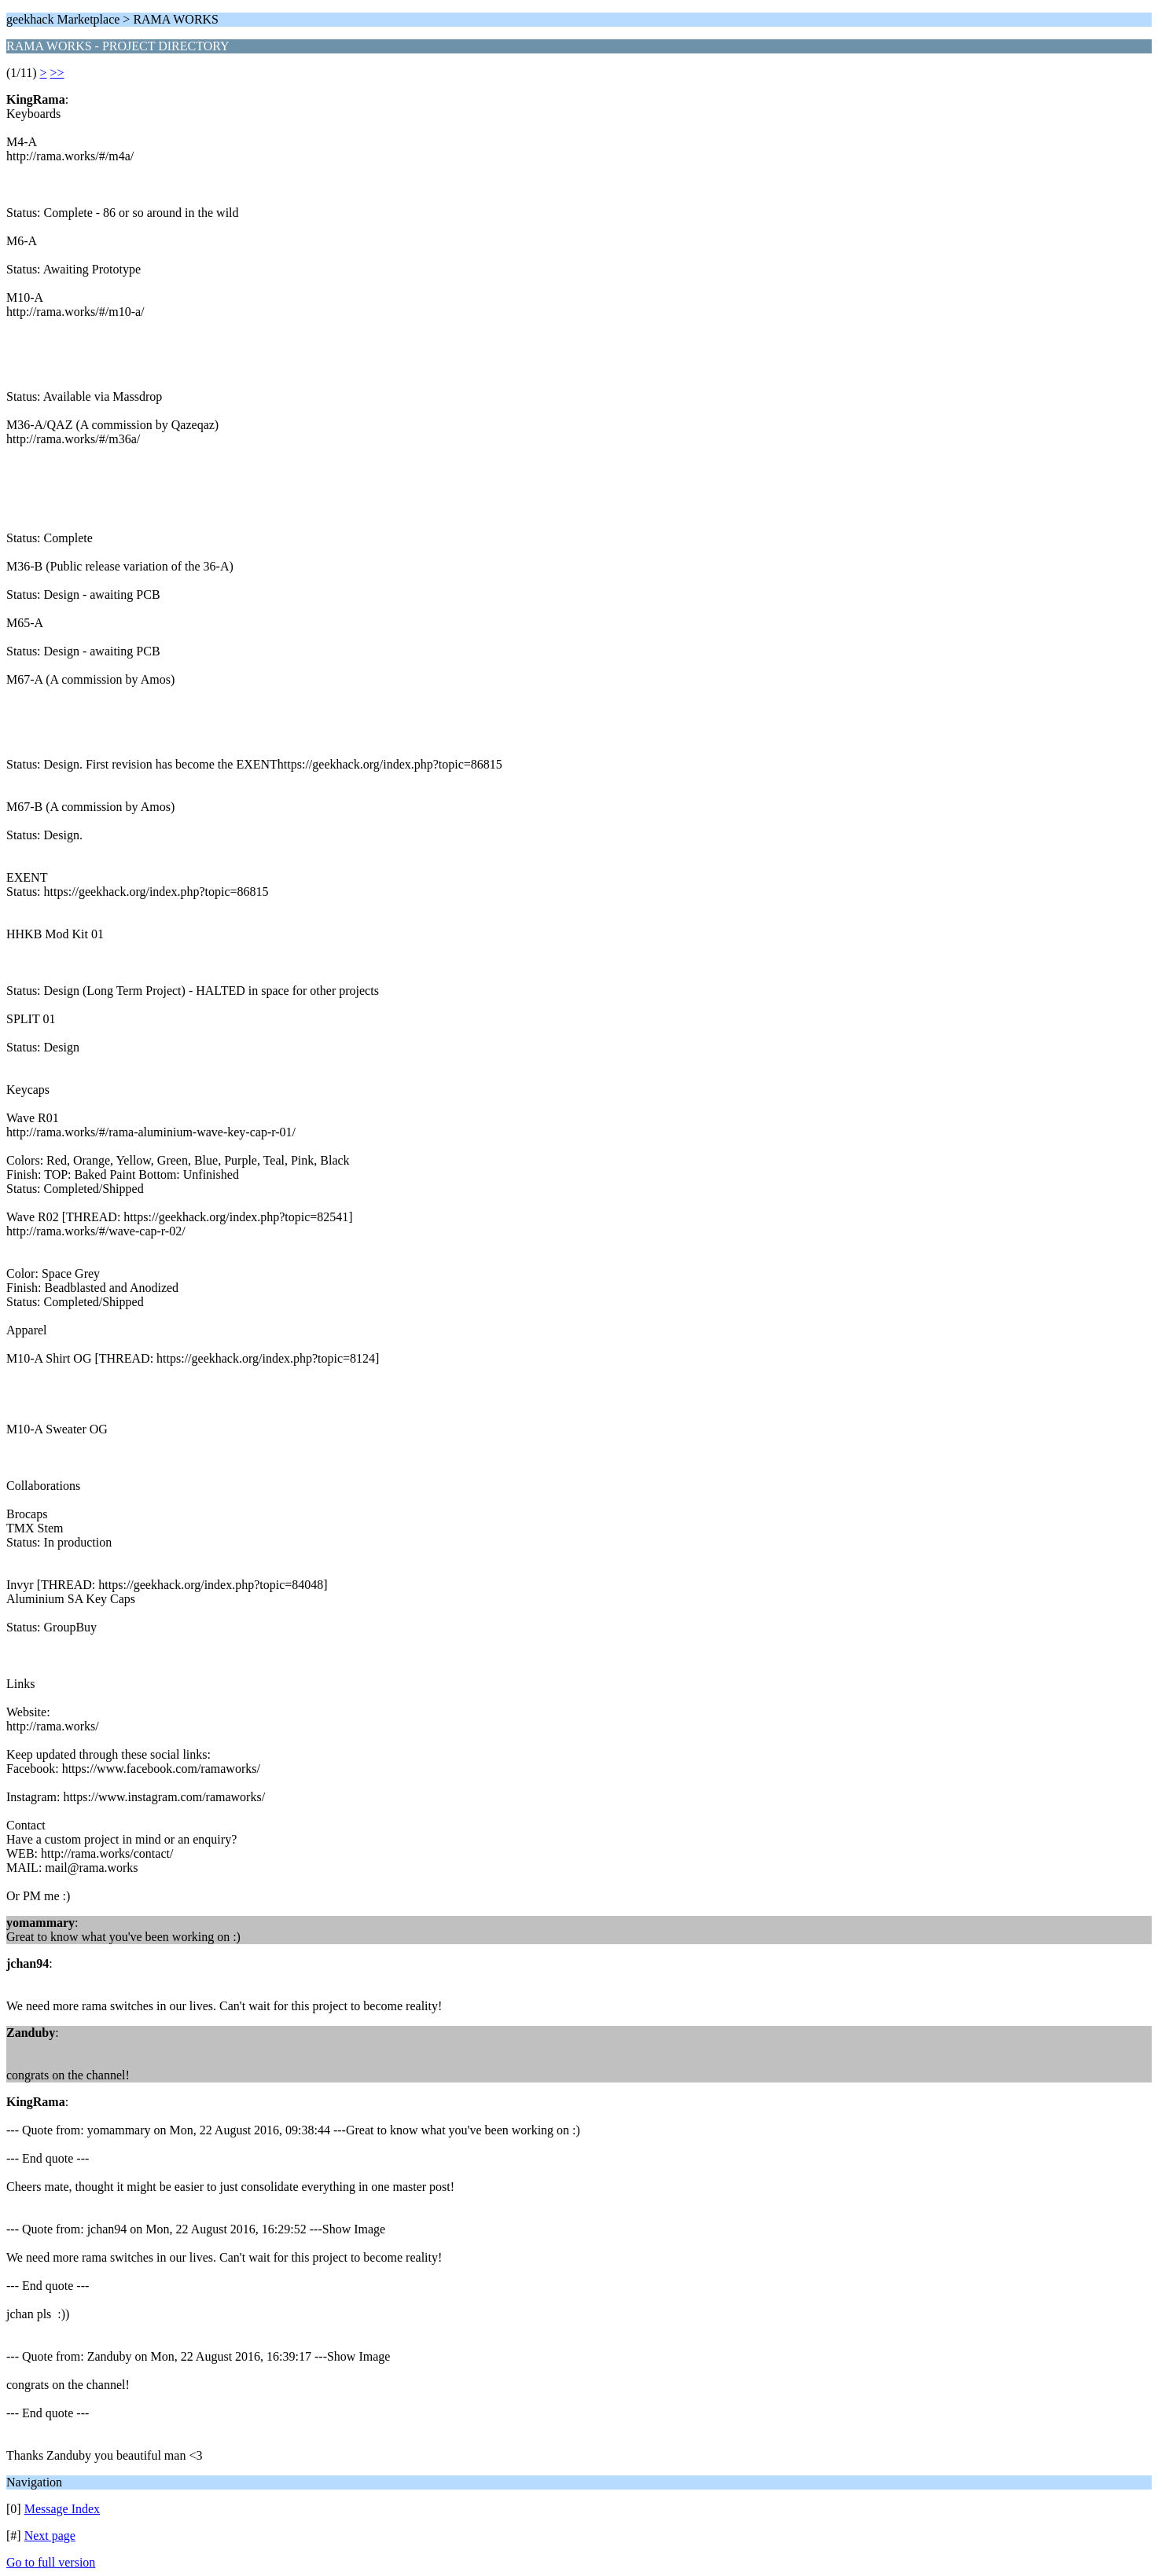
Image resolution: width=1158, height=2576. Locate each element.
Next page (49, 2535)
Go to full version (50, 2562)
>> (57, 72)
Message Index (62, 2508)
